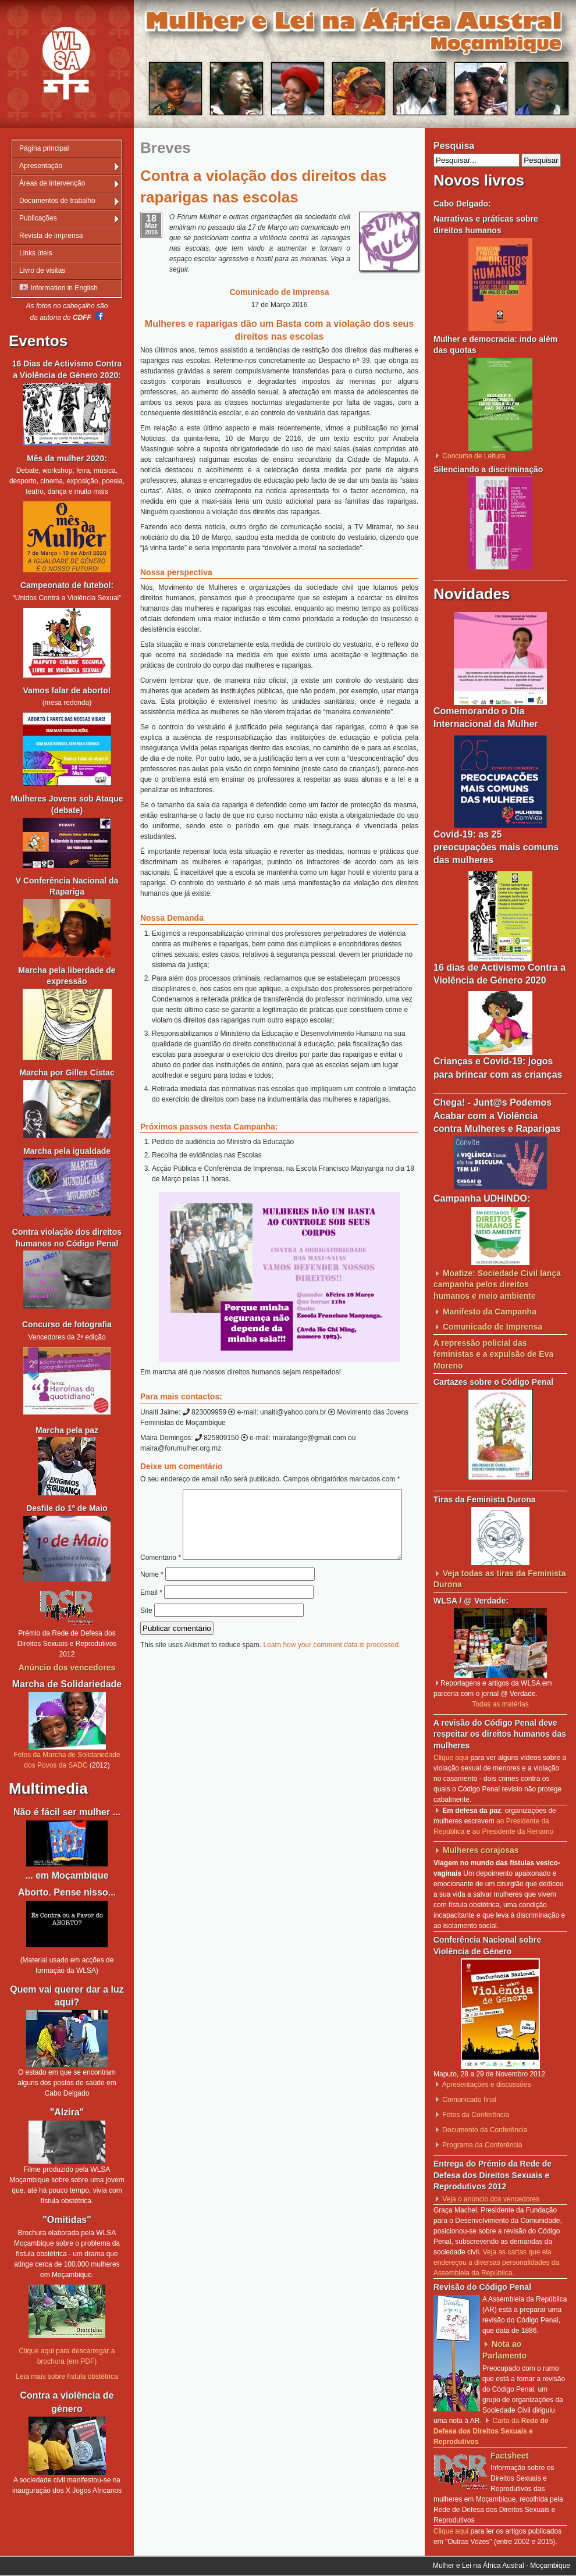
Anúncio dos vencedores (67, 1667)
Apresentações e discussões (486, 2084)
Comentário (275, 1494)
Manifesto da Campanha (489, 1311)
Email (151, 1617)
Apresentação (40, 166)
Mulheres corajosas (481, 1850)
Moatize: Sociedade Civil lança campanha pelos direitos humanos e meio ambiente (497, 1285)
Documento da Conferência (484, 2130)
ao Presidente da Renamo (512, 1831)
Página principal (44, 148)
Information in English (58, 288)
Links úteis (35, 253)
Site (146, 1635)
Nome (151, 1599)
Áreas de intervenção (52, 183)
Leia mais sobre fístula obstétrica (67, 2376)
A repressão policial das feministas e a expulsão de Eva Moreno (493, 1354)
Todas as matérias (500, 1704)
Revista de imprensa (51, 235)
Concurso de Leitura (473, 456)
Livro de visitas (42, 270)
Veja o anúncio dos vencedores (490, 2199)
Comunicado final (469, 2100)
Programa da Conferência (482, 2145)
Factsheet (509, 2455)
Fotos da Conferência (475, 2115)
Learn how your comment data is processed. (331, 1669)
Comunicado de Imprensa (492, 1326)
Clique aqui (450, 1758)
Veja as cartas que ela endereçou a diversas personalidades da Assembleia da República (496, 2262)
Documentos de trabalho (57, 201)
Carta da (490, 2431)
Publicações (38, 218)
